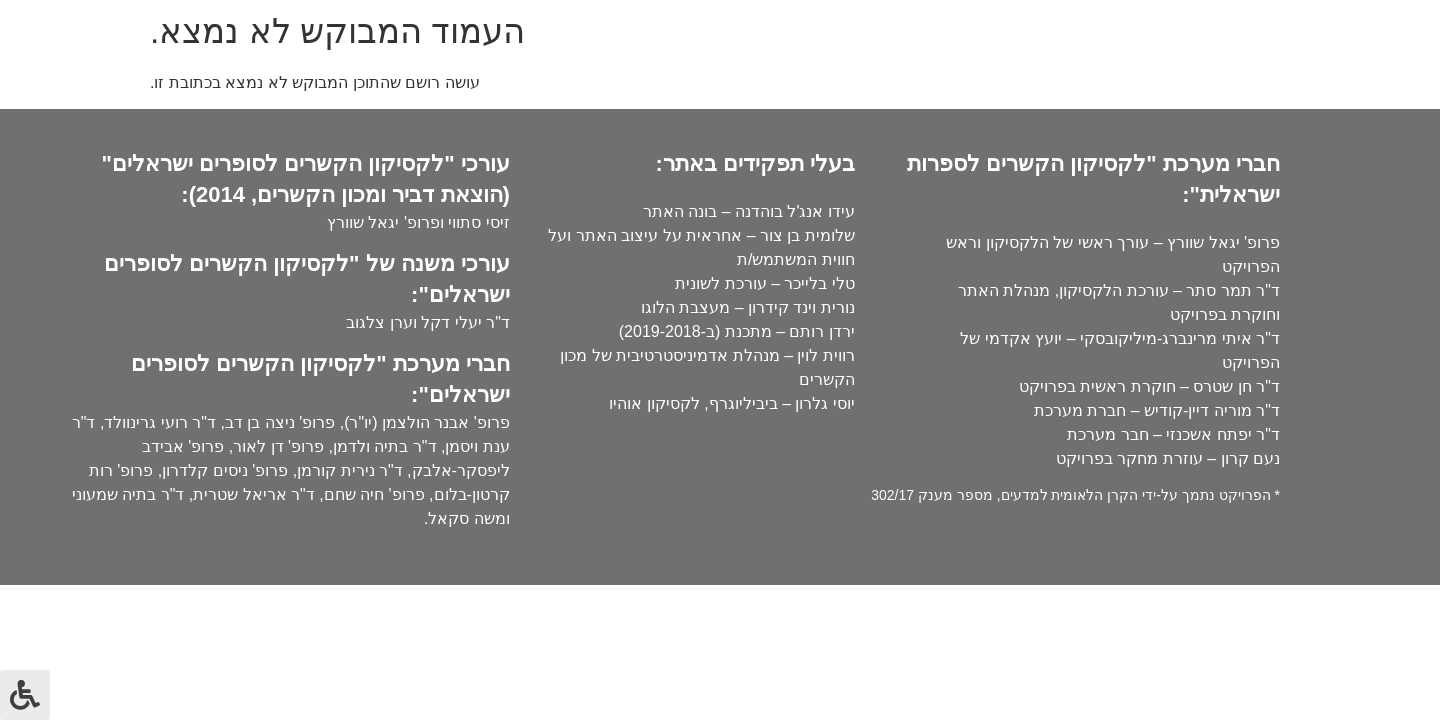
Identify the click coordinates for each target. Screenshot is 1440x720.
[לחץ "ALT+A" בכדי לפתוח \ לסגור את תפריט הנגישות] (25, 695)
